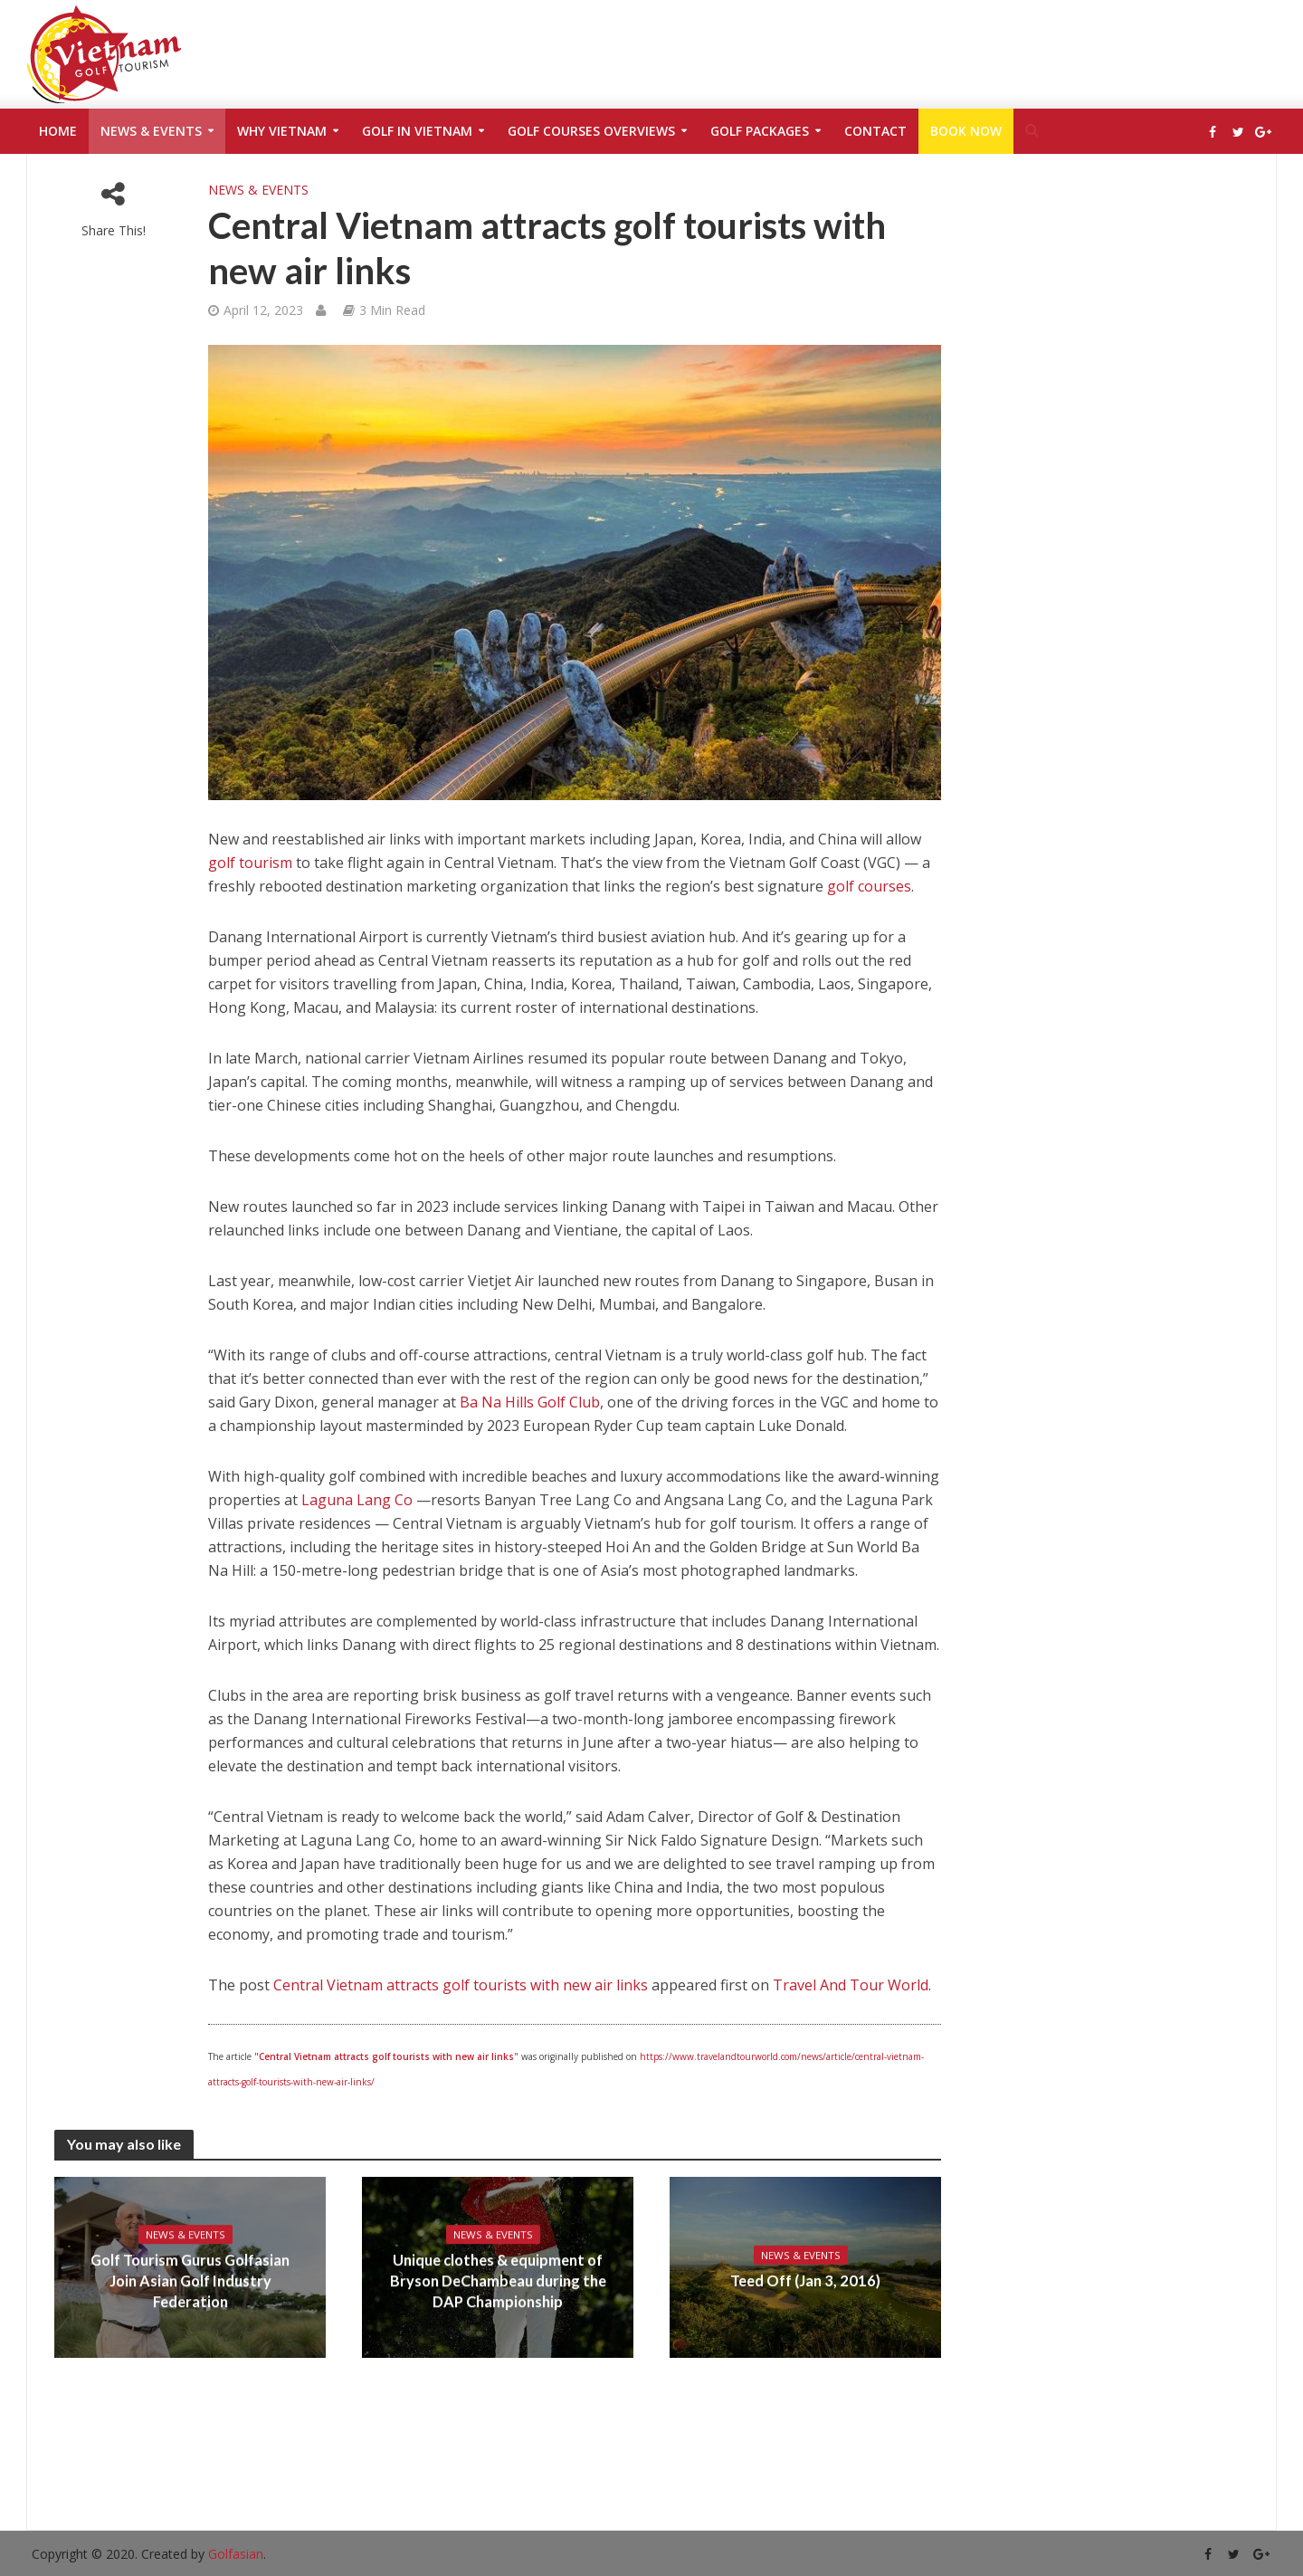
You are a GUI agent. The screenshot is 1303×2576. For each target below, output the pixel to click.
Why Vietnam (282, 130)
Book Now (966, 130)
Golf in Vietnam (417, 130)
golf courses (869, 886)
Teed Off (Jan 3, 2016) (806, 2281)
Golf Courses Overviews (591, 130)
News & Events (151, 130)
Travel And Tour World (850, 1985)
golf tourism (250, 863)
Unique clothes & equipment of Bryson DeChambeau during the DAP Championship (498, 2281)
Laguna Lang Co (357, 1500)
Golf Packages (759, 130)
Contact (875, 130)
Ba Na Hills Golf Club (530, 1402)
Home (58, 130)
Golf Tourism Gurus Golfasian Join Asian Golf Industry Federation (190, 2281)
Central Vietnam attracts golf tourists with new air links (460, 1985)
